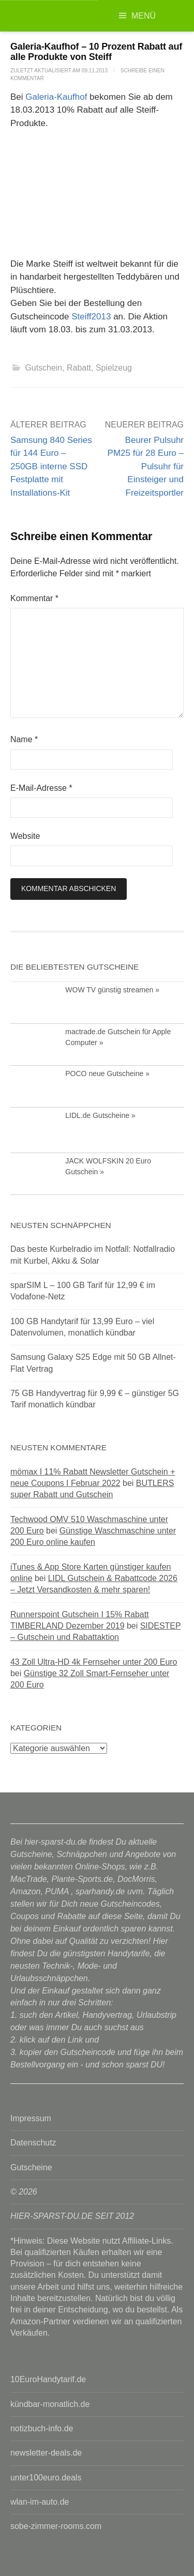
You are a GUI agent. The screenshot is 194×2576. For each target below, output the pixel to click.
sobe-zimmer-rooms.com (55, 2526)
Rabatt (79, 367)
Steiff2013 (91, 316)
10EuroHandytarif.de (48, 2379)
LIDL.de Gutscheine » (100, 1115)
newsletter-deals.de (46, 2452)
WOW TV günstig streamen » (112, 990)
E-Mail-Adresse (41, 788)
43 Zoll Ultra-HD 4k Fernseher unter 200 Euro (93, 1662)
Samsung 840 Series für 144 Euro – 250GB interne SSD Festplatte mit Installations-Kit (51, 466)
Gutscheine (31, 2167)
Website (25, 836)
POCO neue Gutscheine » (107, 1073)
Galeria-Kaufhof (56, 97)
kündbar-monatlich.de (49, 2404)
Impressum (30, 2118)
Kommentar (34, 598)
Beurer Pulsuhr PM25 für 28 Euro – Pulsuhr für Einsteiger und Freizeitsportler (146, 466)
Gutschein (43, 367)
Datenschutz (33, 2142)
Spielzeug (114, 367)
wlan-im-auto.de (39, 2501)
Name (24, 739)
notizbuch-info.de (41, 2428)
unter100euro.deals (45, 2477)
